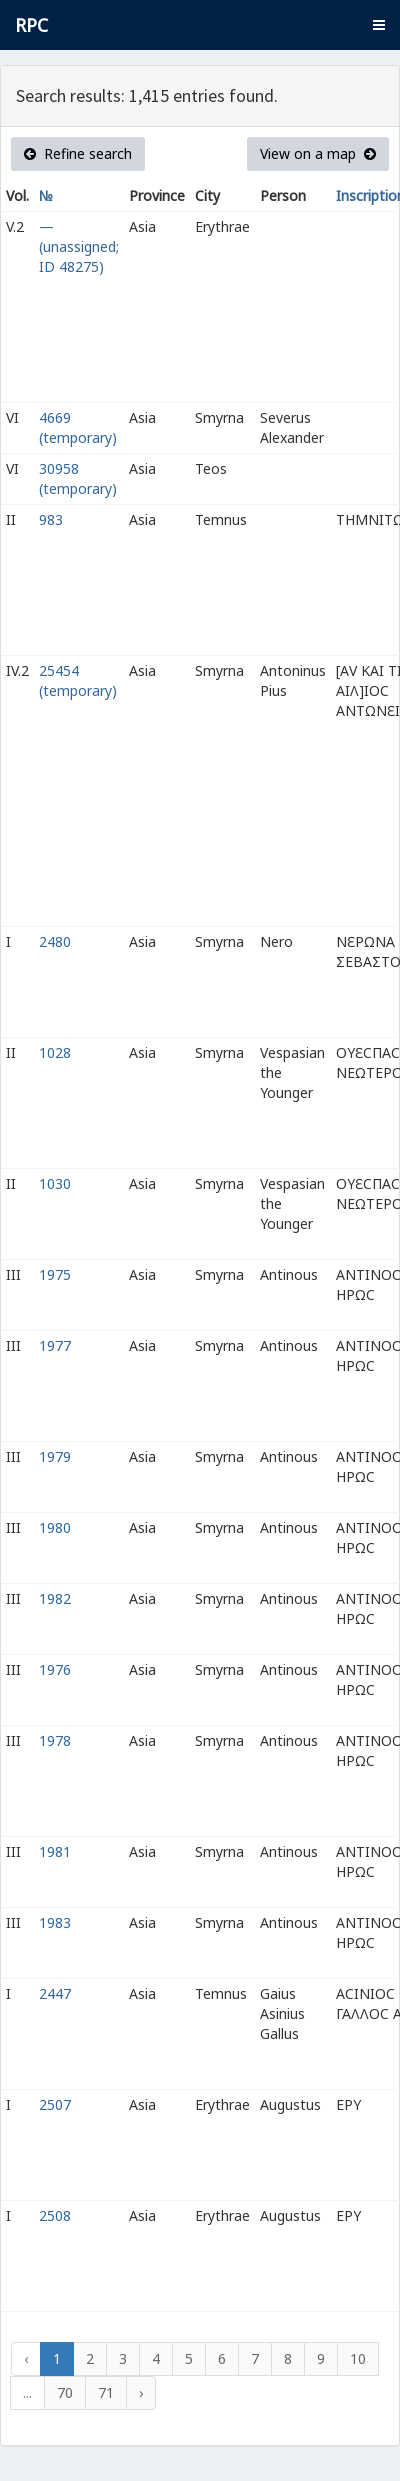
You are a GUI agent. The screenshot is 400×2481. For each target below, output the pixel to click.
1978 (55, 1740)
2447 (55, 1993)
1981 (55, 1851)
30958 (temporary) (78, 478)
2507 (55, 2104)
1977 (55, 1345)
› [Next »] (141, 2392)
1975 (55, 1274)
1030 (55, 1183)
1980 (55, 1527)
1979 (55, 1456)
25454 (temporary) (78, 680)
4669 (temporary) (78, 427)
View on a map (318, 153)
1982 (55, 1598)
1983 (55, 1922)
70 (65, 2392)
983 (51, 519)
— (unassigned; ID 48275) (79, 246)
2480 (55, 941)
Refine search (78, 153)
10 (358, 2358)
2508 (55, 2215)
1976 (55, 1669)
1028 (55, 1052)
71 (106, 2392)
